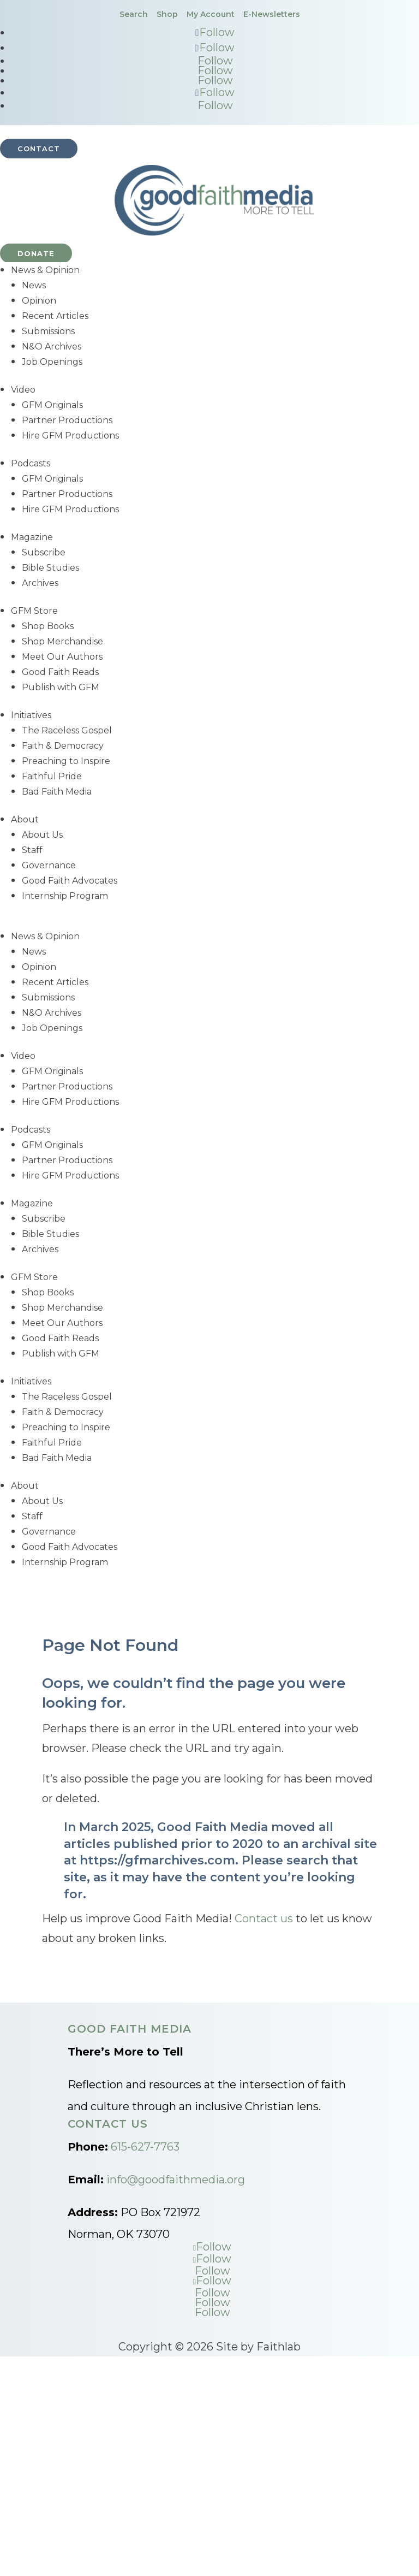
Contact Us (108, 2123)
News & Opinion (45, 270)
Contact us (264, 1918)
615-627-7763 (145, 2146)
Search (133, 14)
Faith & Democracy (63, 746)
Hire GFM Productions (70, 435)
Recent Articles (55, 316)
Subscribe (43, 552)
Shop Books (48, 626)
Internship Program (65, 896)
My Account (211, 14)
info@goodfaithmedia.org (175, 2179)
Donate (36, 253)
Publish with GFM (60, 687)
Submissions (48, 331)
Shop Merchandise (62, 641)
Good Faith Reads (60, 672)
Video (23, 389)
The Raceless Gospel (67, 730)
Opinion (39, 300)
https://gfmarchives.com (157, 1860)
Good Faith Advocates (69, 880)
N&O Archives (51, 346)
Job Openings (52, 362)
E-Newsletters (271, 14)
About (25, 819)
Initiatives (31, 715)
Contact (38, 148)
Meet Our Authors (62, 657)
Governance (49, 865)
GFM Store (34, 611)
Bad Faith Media (57, 791)
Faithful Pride (52, 776)
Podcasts (30, 463)
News (34, 285)
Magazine (32, 537)
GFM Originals (52, 405)
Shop (167, 14)
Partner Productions (67, 420)
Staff (32, 850)
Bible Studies (50, 567)
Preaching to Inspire (66, 761)
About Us (42, 835)
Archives (40, 583)
